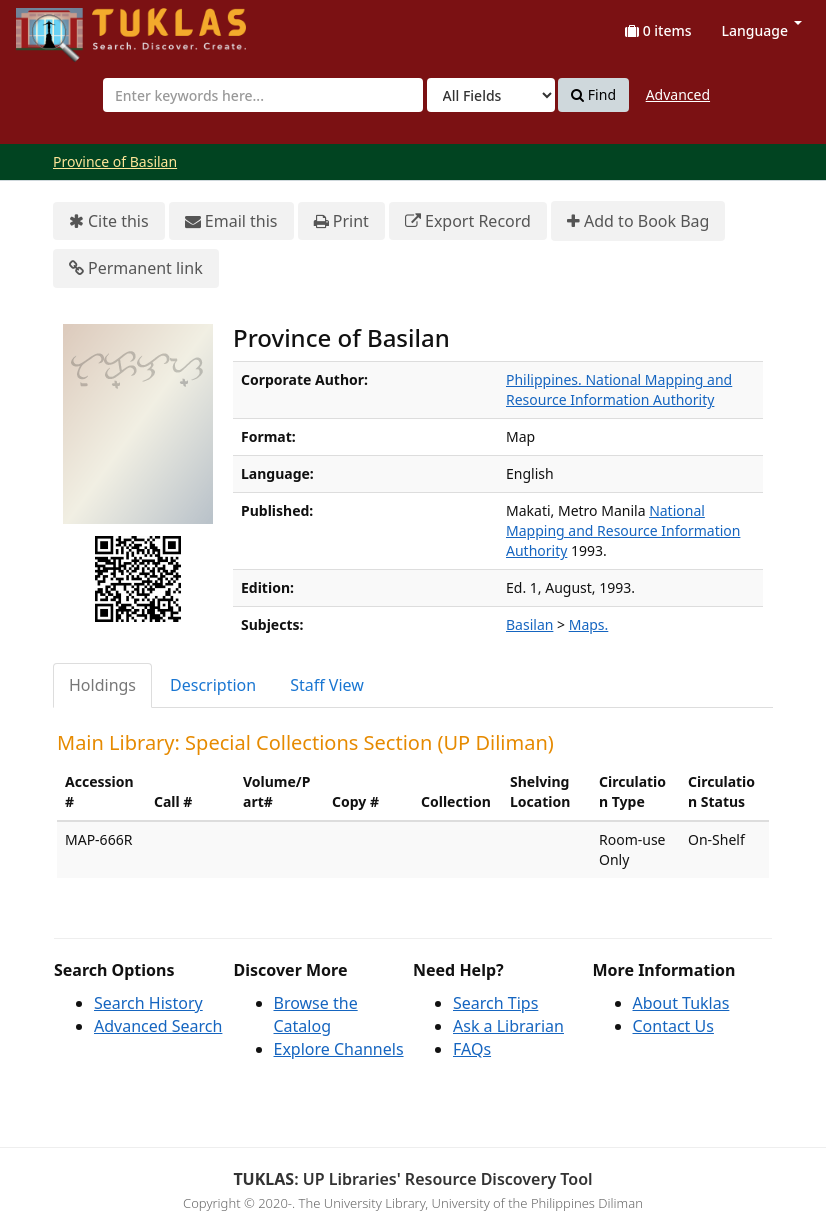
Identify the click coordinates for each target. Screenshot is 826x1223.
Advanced (678, 94)
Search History (148, 1003)
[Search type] (491, 95)
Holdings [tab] (102, 685)
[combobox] (263, 95)
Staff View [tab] (327, 685)
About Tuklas (681, 1003)
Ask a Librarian (508, 1026)
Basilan (529, 624)
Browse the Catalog (316, 1014)
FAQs (472, 1049)
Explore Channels (339, 1049)
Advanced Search (158, 1026)
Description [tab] (213, 685)
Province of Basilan (115, 161)
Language (762, 30)
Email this (231, 221)
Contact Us (673, 1026)
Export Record (468, 221)
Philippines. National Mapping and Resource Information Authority (619, 389)
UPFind (65, 25)
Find (593, 95)
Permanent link (136, 268)
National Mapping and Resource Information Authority (623, 530)
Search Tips (495, 1003)
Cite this (109, 221)
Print (341, 221)
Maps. (589, 624)
